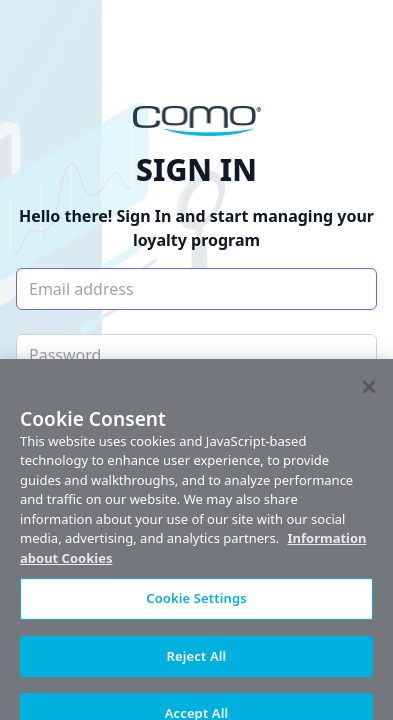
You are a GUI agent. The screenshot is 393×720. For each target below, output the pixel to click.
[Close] (369, 392)
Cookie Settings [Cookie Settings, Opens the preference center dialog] (196, 604)
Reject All (197, 661)
